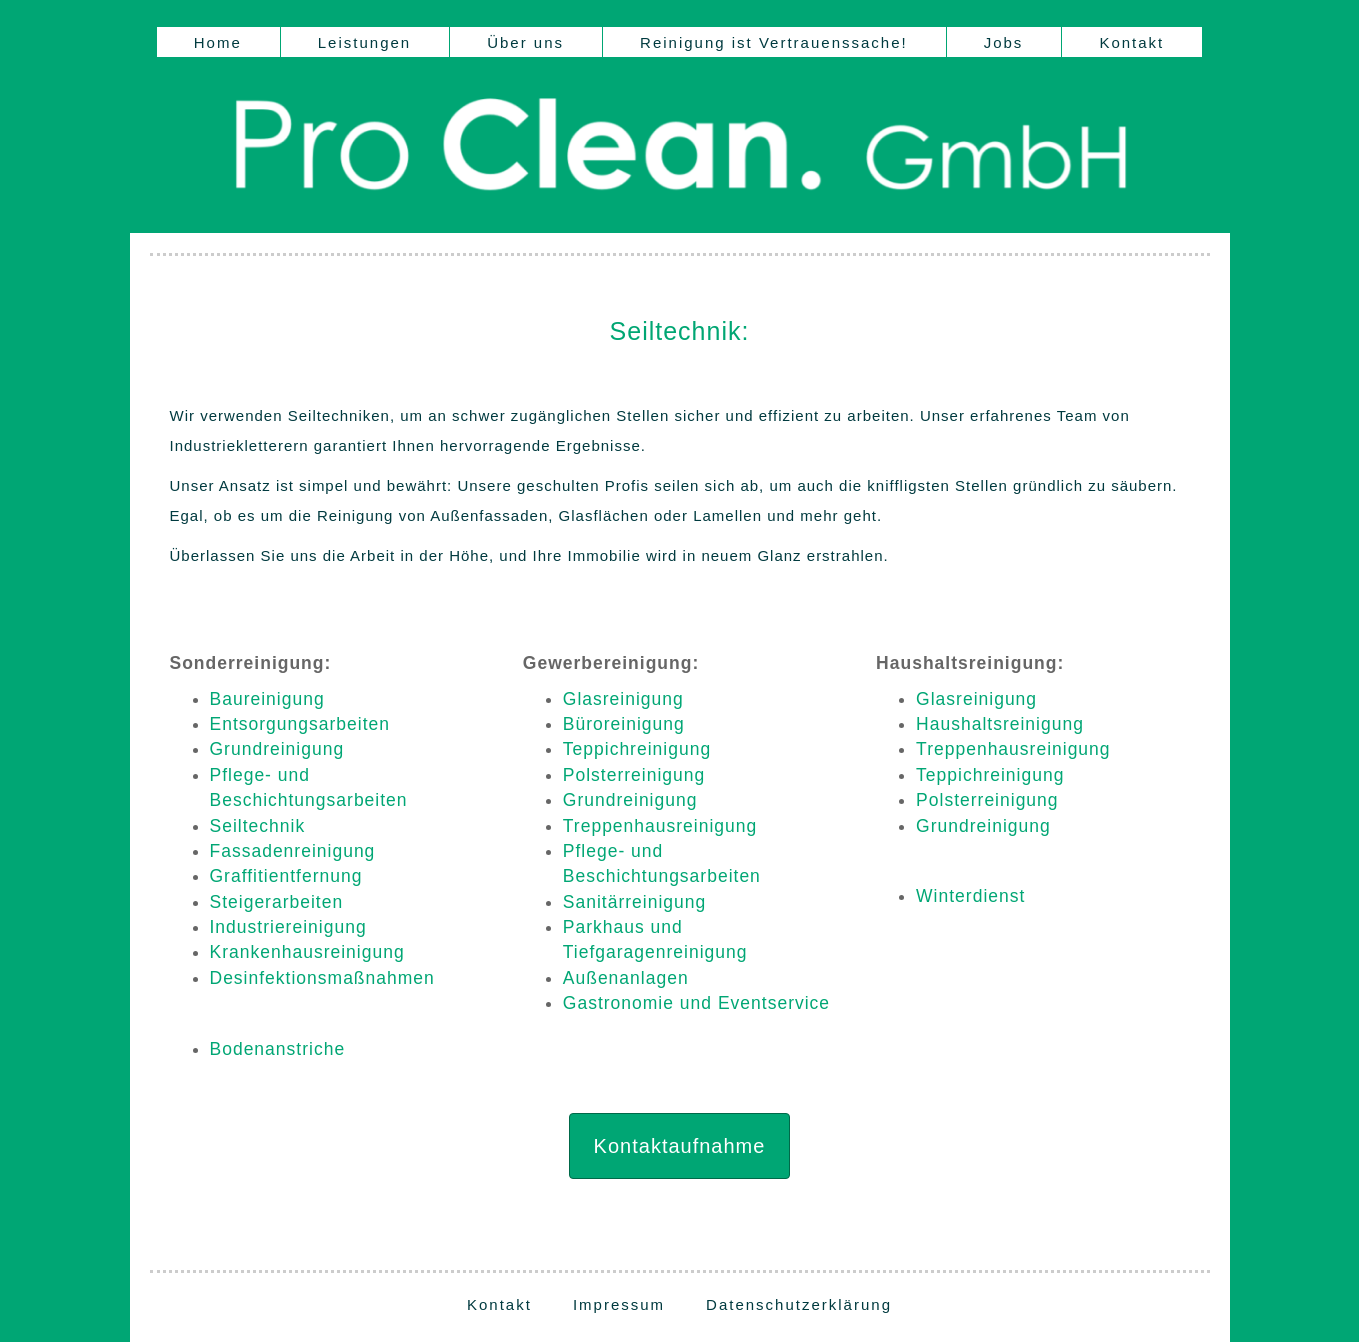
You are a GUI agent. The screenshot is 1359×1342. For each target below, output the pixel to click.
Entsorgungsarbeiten (300, 724)
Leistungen (364, 42)
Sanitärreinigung (634, 902)
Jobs (1004, 42)
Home (218, 42)
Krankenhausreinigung (307, 952)
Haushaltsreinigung (1000, 724)
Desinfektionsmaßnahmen (322, 978)
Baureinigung (267, 699)
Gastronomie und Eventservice (696, 1003)
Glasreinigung (623, 699)
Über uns (525, 42)
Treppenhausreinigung (660, 826)
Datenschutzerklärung (799, 1304)
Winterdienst (970, 896)
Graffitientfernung (286, 876)
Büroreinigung (624, 724)
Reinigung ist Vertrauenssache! (774, 42)
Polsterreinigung (634, 775)
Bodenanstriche (278, 1049)
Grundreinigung (277, 749)
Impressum (619, 1304)
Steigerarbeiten (277, 902)
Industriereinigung (288, 927)
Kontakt (1131, 42)
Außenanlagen (626, 978)
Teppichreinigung (637, 749)
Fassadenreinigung (293, 851)
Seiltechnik (258, 826)
